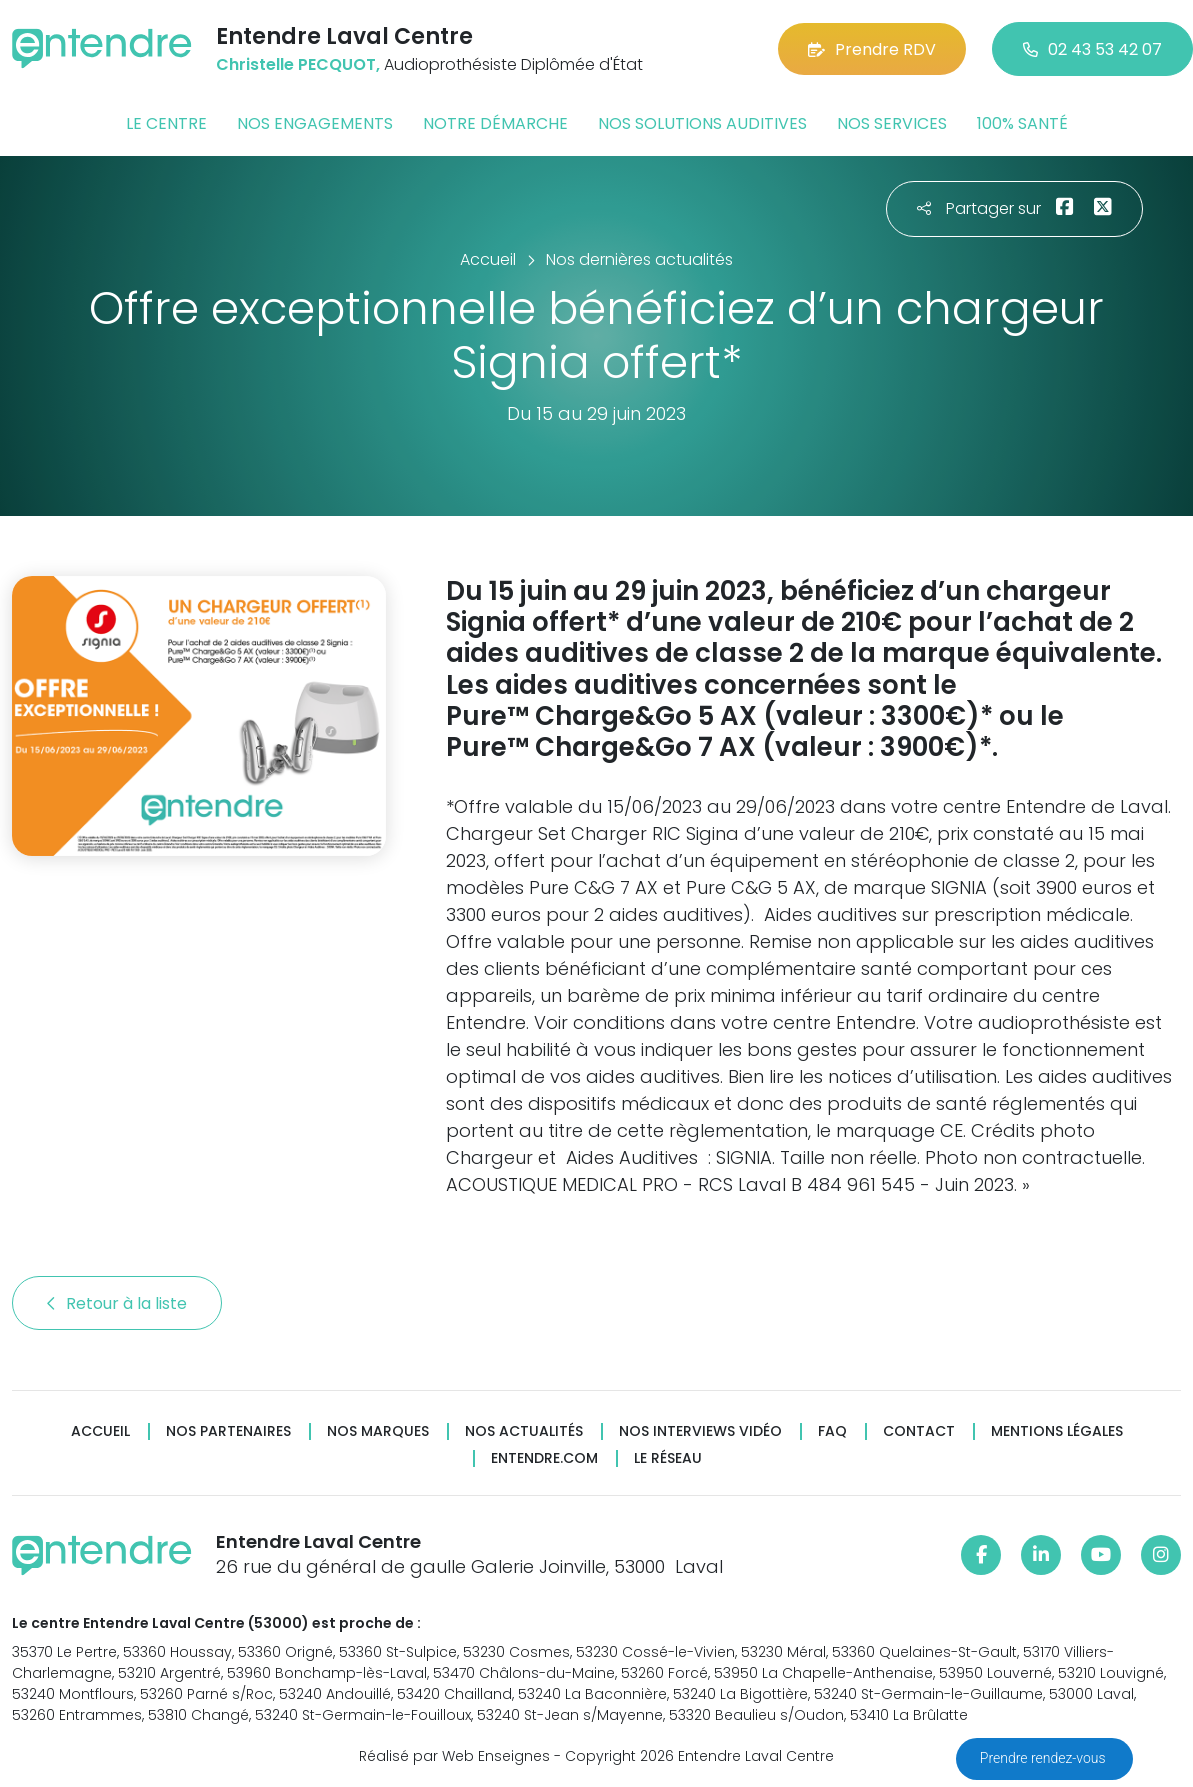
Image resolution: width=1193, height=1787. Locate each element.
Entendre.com (544, 1458)
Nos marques (378, 1431)
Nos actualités (524, 1431)
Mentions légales (1057, 1431)
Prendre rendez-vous (1044, 1758)
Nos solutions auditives (702, 123)
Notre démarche (495, 123)
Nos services (892, 123)
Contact (919, 1431)
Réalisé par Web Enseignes (454, 1756)
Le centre (166, 123)
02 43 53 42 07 (1092, 49)
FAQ (832, 1431)
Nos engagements (315, 123)
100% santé (1022, 123)
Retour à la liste (117, 1303)
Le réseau (668, 1458)
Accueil (100, 1431)
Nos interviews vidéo (700, 1431)
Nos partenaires (228, 1431)
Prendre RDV (872, 49)
